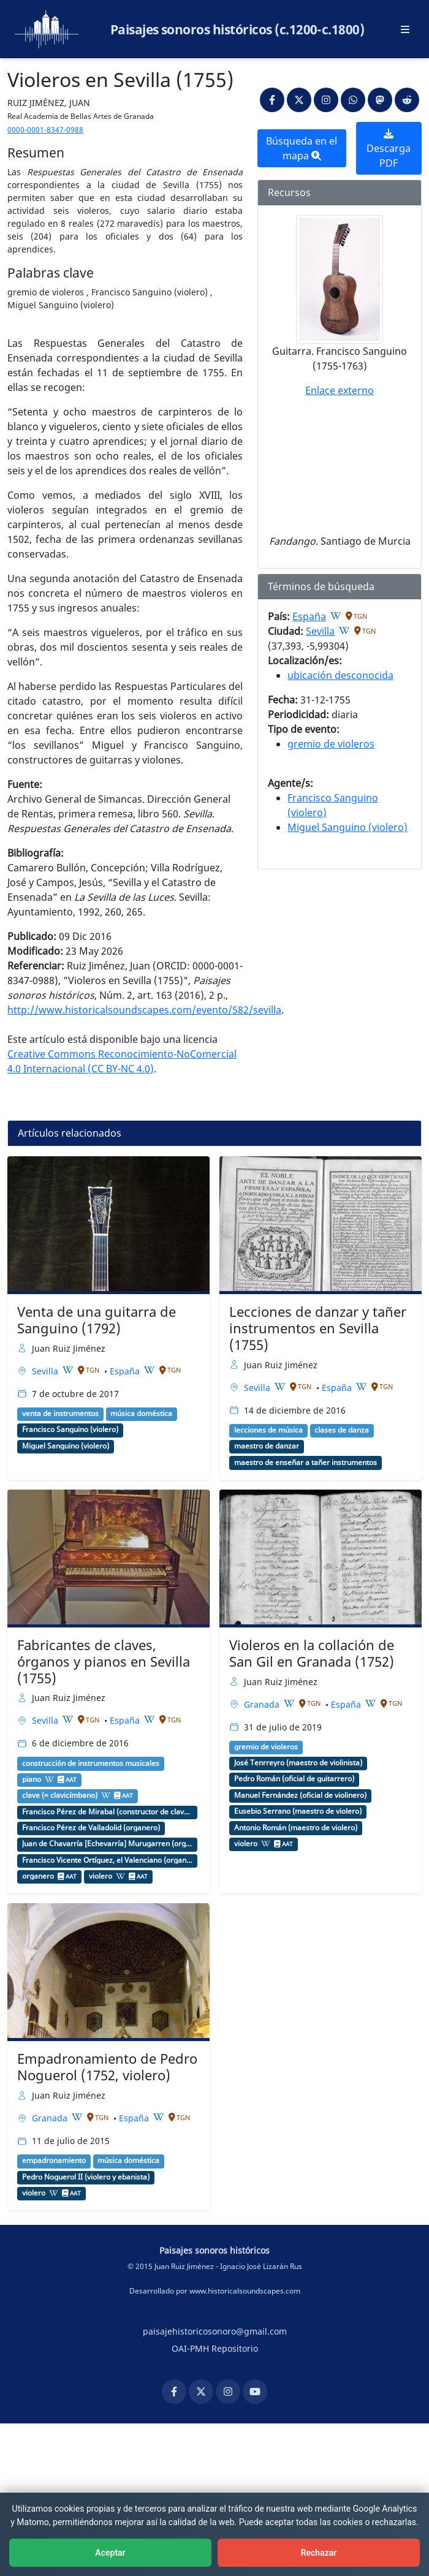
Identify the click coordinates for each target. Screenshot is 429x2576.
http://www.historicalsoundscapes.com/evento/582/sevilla (144, 1010)
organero (38, 1876)
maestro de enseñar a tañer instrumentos (305, 1462)
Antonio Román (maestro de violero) (295, 1828)
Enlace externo (339, 390)
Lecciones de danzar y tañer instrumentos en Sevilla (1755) (317, 1328)
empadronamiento (54, 2160)
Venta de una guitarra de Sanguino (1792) (96, 1320)
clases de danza (341, 1430)
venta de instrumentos (60, 1413)
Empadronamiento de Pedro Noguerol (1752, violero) (107, 2067)
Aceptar (110, 2553)
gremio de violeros (330, 744)
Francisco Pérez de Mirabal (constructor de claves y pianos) (107, 1812)
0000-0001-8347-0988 (45, 129)
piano (31, 1779)
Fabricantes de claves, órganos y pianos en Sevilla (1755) (103, 1661)
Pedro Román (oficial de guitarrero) (294, 1778)
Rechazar (319, 2553)
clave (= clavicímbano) (59, 1795)
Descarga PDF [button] (388, 149)
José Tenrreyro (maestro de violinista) (298, 1763)
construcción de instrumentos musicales (90, 1763)
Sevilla (320, 631)
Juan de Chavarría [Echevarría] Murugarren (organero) (107, 1843)
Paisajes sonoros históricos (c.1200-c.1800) (237, 29)
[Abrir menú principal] (405, 29)
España (309, 616)
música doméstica (141, 1413)
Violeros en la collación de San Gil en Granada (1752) (311, 1653)
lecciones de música (268, 1430)
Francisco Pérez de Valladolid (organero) (91, 1828)
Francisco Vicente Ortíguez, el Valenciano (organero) (107, 1860)
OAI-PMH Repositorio (215, 2348)
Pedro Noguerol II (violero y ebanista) (86, 2177)
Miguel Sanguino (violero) (347, 827)
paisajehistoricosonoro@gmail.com (215, 2331)
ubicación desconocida (340, 675)
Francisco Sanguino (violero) (70, 1429)
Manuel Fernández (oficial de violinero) (300, 1795)
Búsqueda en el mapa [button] (301, 148)
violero (100, 1876)
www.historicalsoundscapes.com (244, 2291)
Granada (263, 1704)
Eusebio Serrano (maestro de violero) (298, 1811)
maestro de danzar (266, 1446)
